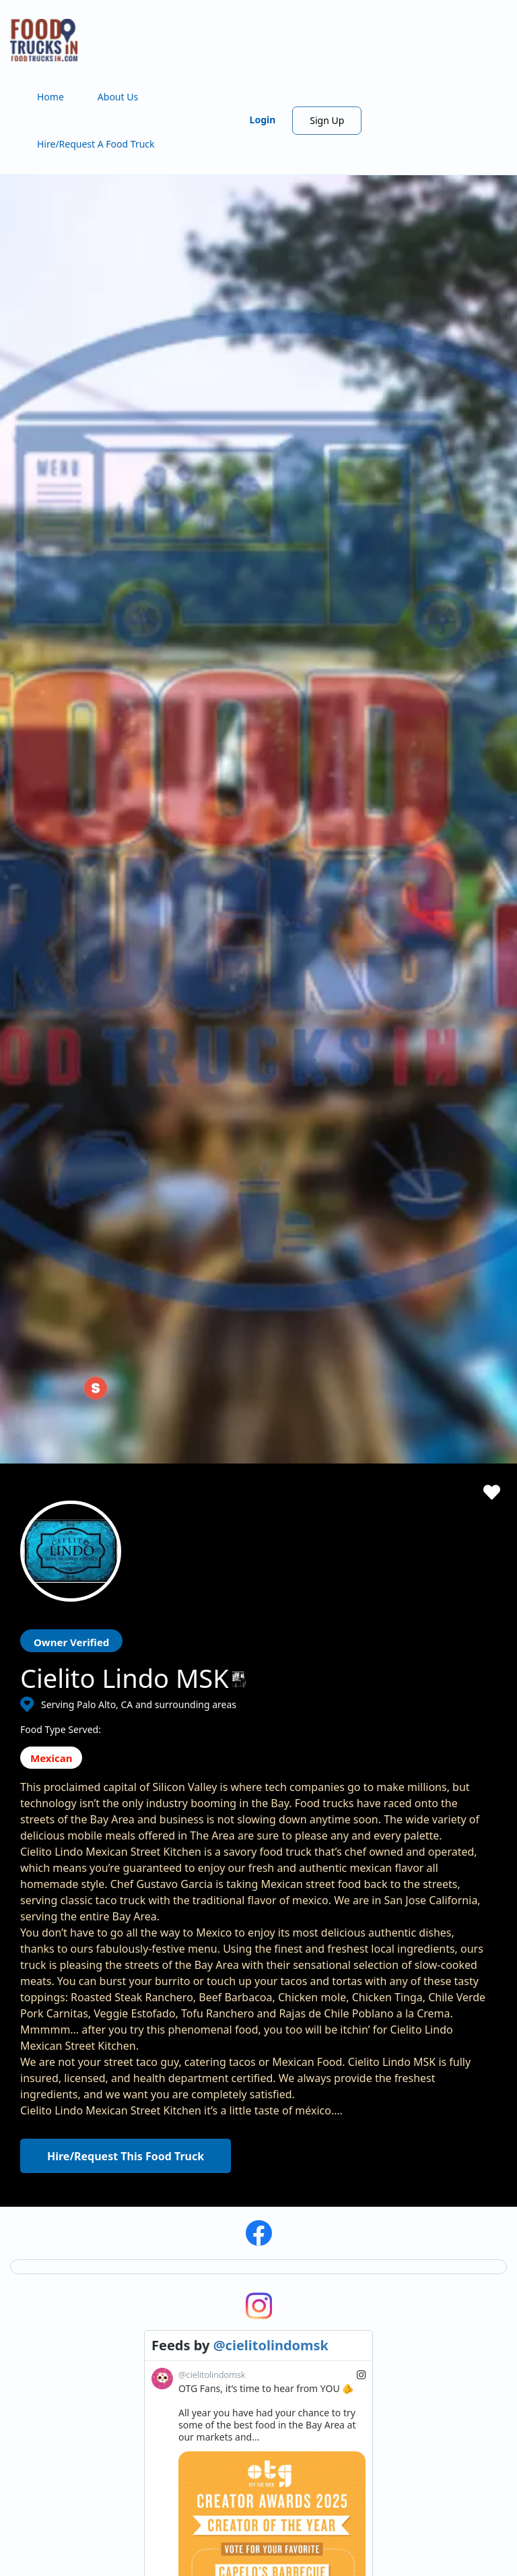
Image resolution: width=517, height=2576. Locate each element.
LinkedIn (83, 2442)
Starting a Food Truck (338, 2112)
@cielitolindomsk (271, 1370)
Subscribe (375, 1983)
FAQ (171, 2242)
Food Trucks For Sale (336, 2173)
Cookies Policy (451, 2141)
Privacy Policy (449, 2120)
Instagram (62, 2442)
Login (263, 119)
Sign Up (327, 120)
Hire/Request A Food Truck (96, 143)
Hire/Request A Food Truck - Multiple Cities (256, 2141)
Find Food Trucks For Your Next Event (244, 2181)
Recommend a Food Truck (219, 2222)
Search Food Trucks (205, 2100)
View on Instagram (329, 1777)
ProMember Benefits (337, 2133)
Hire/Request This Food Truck (125, 1181)
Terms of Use (449, 2100)
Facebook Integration (338, 2153)
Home (50, 96)
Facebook (41, 2442)
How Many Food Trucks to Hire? (231, 2201)
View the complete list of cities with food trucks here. (82, 2389)
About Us (118, 96)
